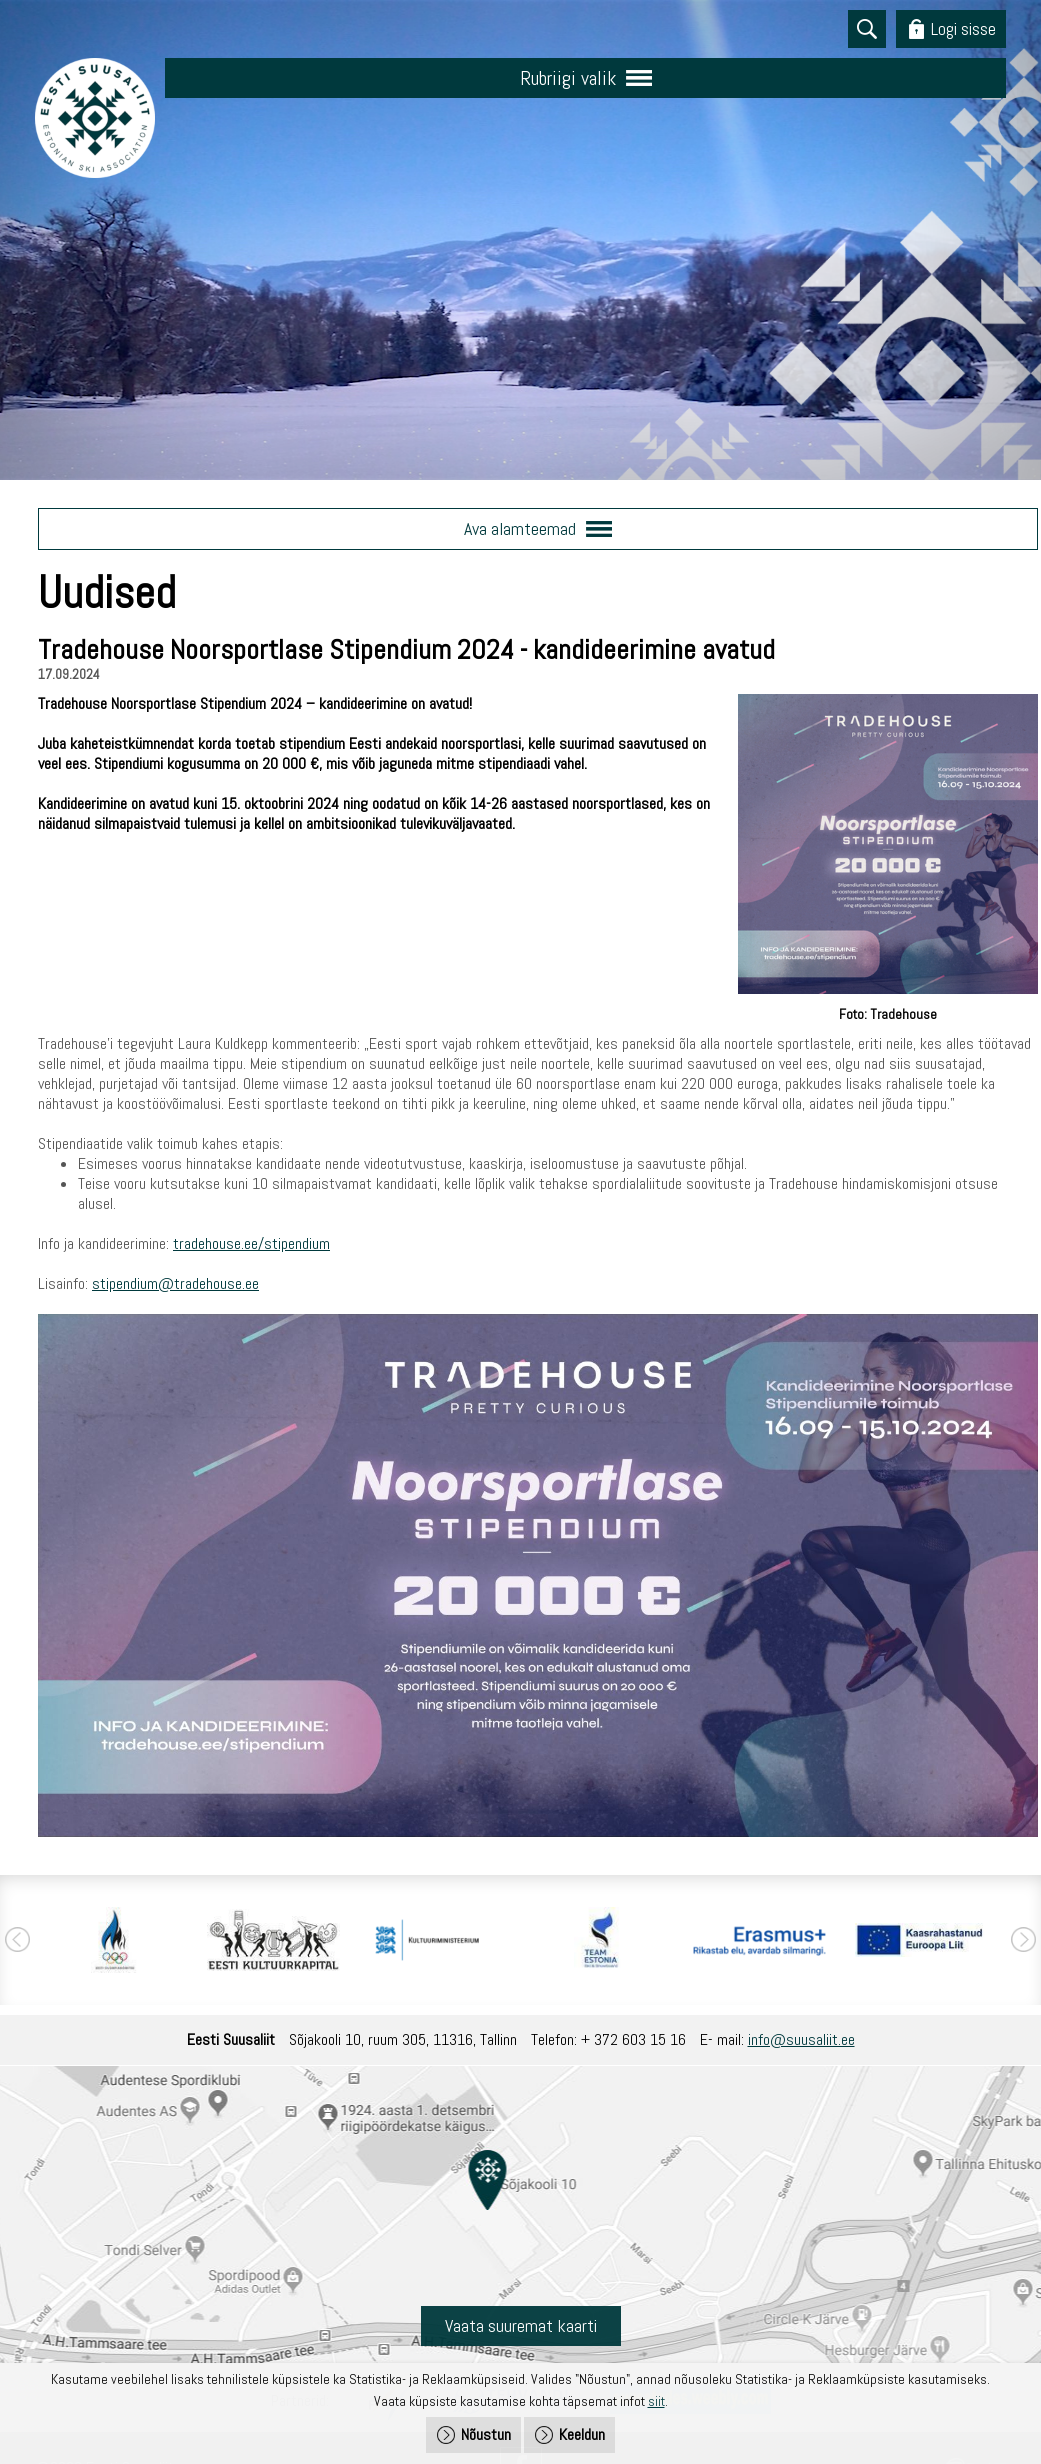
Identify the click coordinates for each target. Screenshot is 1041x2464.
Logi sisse (963, 28)
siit (656, 2401)
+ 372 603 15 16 (633, 2039)
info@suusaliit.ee (801, 2039)
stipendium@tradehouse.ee (175, 1283)
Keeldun (582, 2434)
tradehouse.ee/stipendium (251, 1243)
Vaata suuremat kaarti (521, 2325)
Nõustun (486, 2434)
